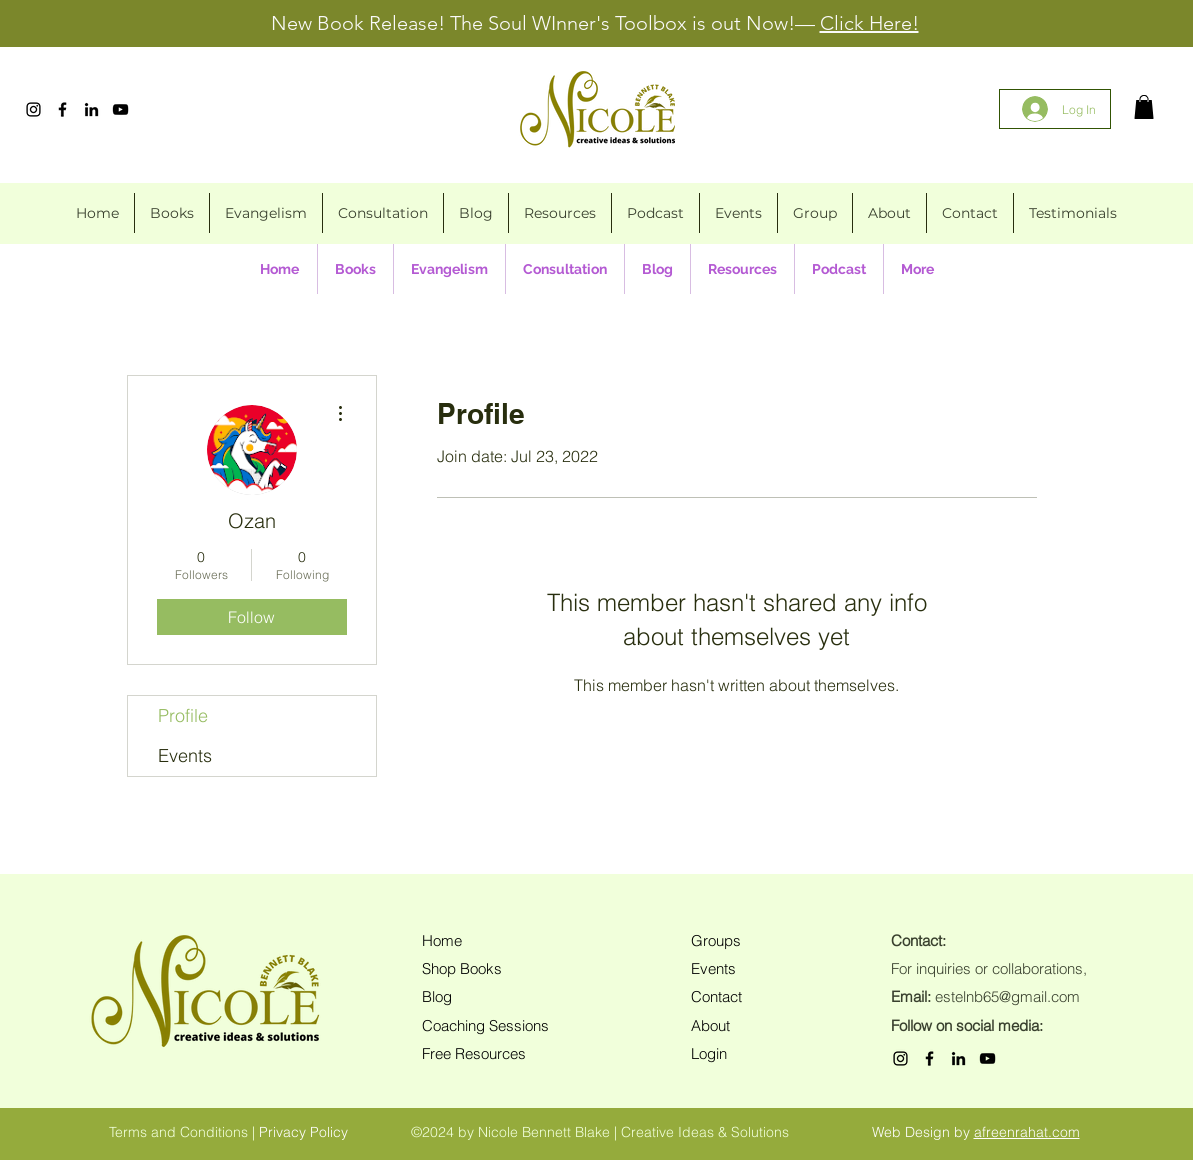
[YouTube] (120, 109)
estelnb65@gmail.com (1007, 996)
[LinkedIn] (91, 109)
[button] (1144, 107)
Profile (183, 715)
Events (185, 755)
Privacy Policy (303, 1132)
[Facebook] (62, 109)
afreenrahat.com (1027, 1132)
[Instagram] (33, 109)
